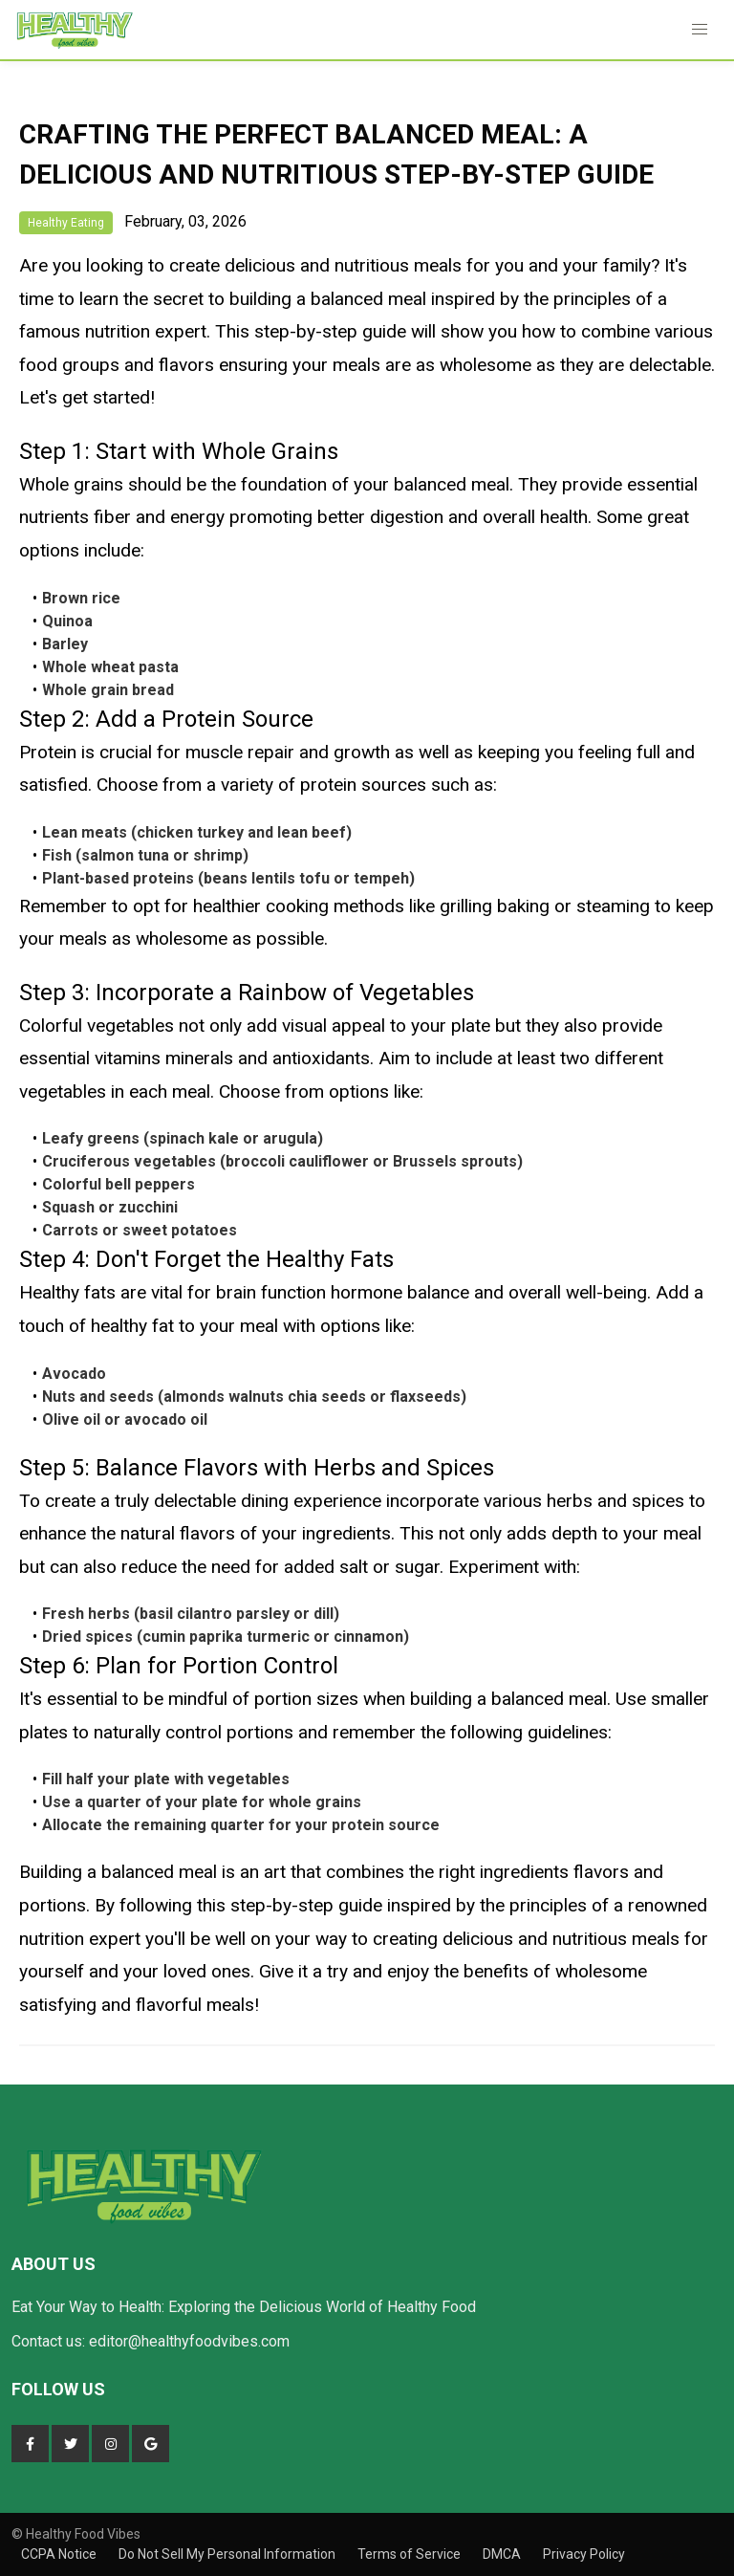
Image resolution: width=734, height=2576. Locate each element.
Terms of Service (410, 2554)
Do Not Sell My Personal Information (228, 2554)
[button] (699, 30)
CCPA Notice (60, 2554)
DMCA (503, 2554)
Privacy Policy (584, 2554)
